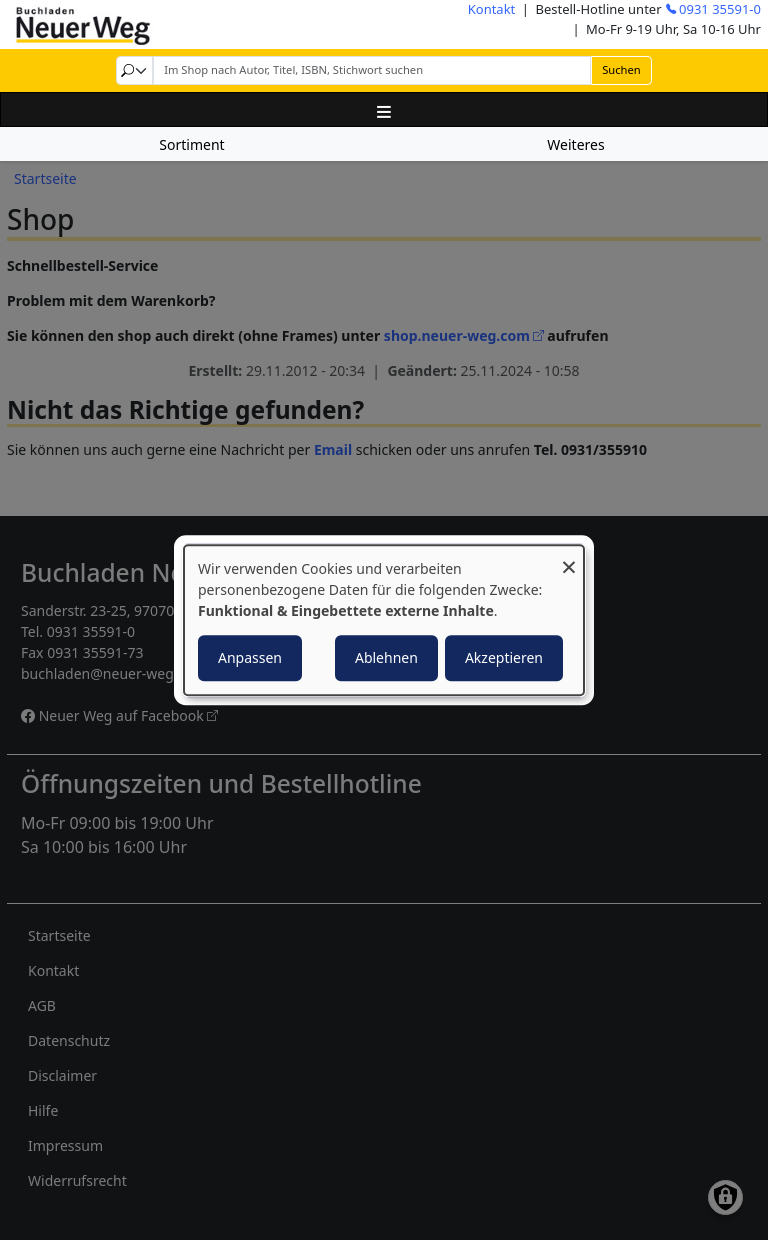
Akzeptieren (504, 657)
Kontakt (492, 9)
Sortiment (191, 144)
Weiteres (575, 144)
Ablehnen (386, 657)
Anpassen (250, 657)
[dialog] (384, 620)
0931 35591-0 (720, 9)
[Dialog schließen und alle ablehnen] (569, 557)
